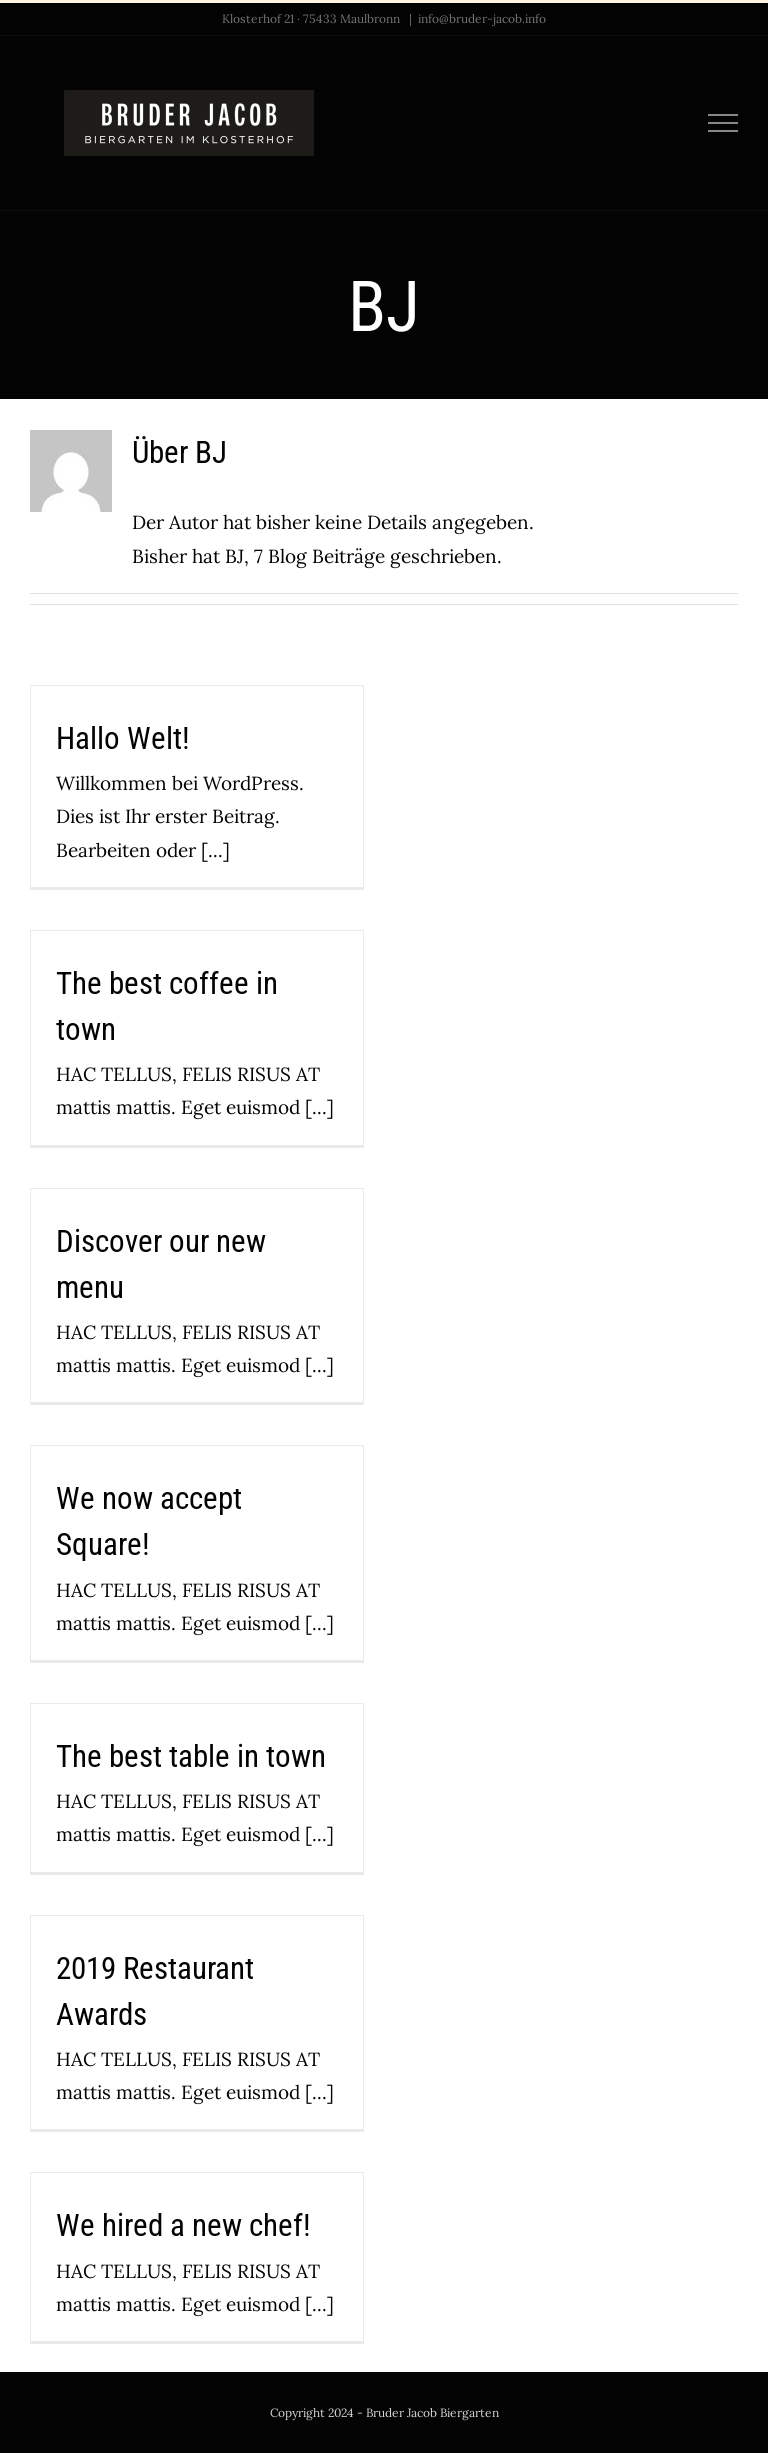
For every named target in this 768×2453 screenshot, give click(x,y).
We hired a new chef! (183, 2225)
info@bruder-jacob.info (482, 18)
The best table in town (191, 1756)
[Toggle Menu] (723, 123)
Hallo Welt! (123, 738)
